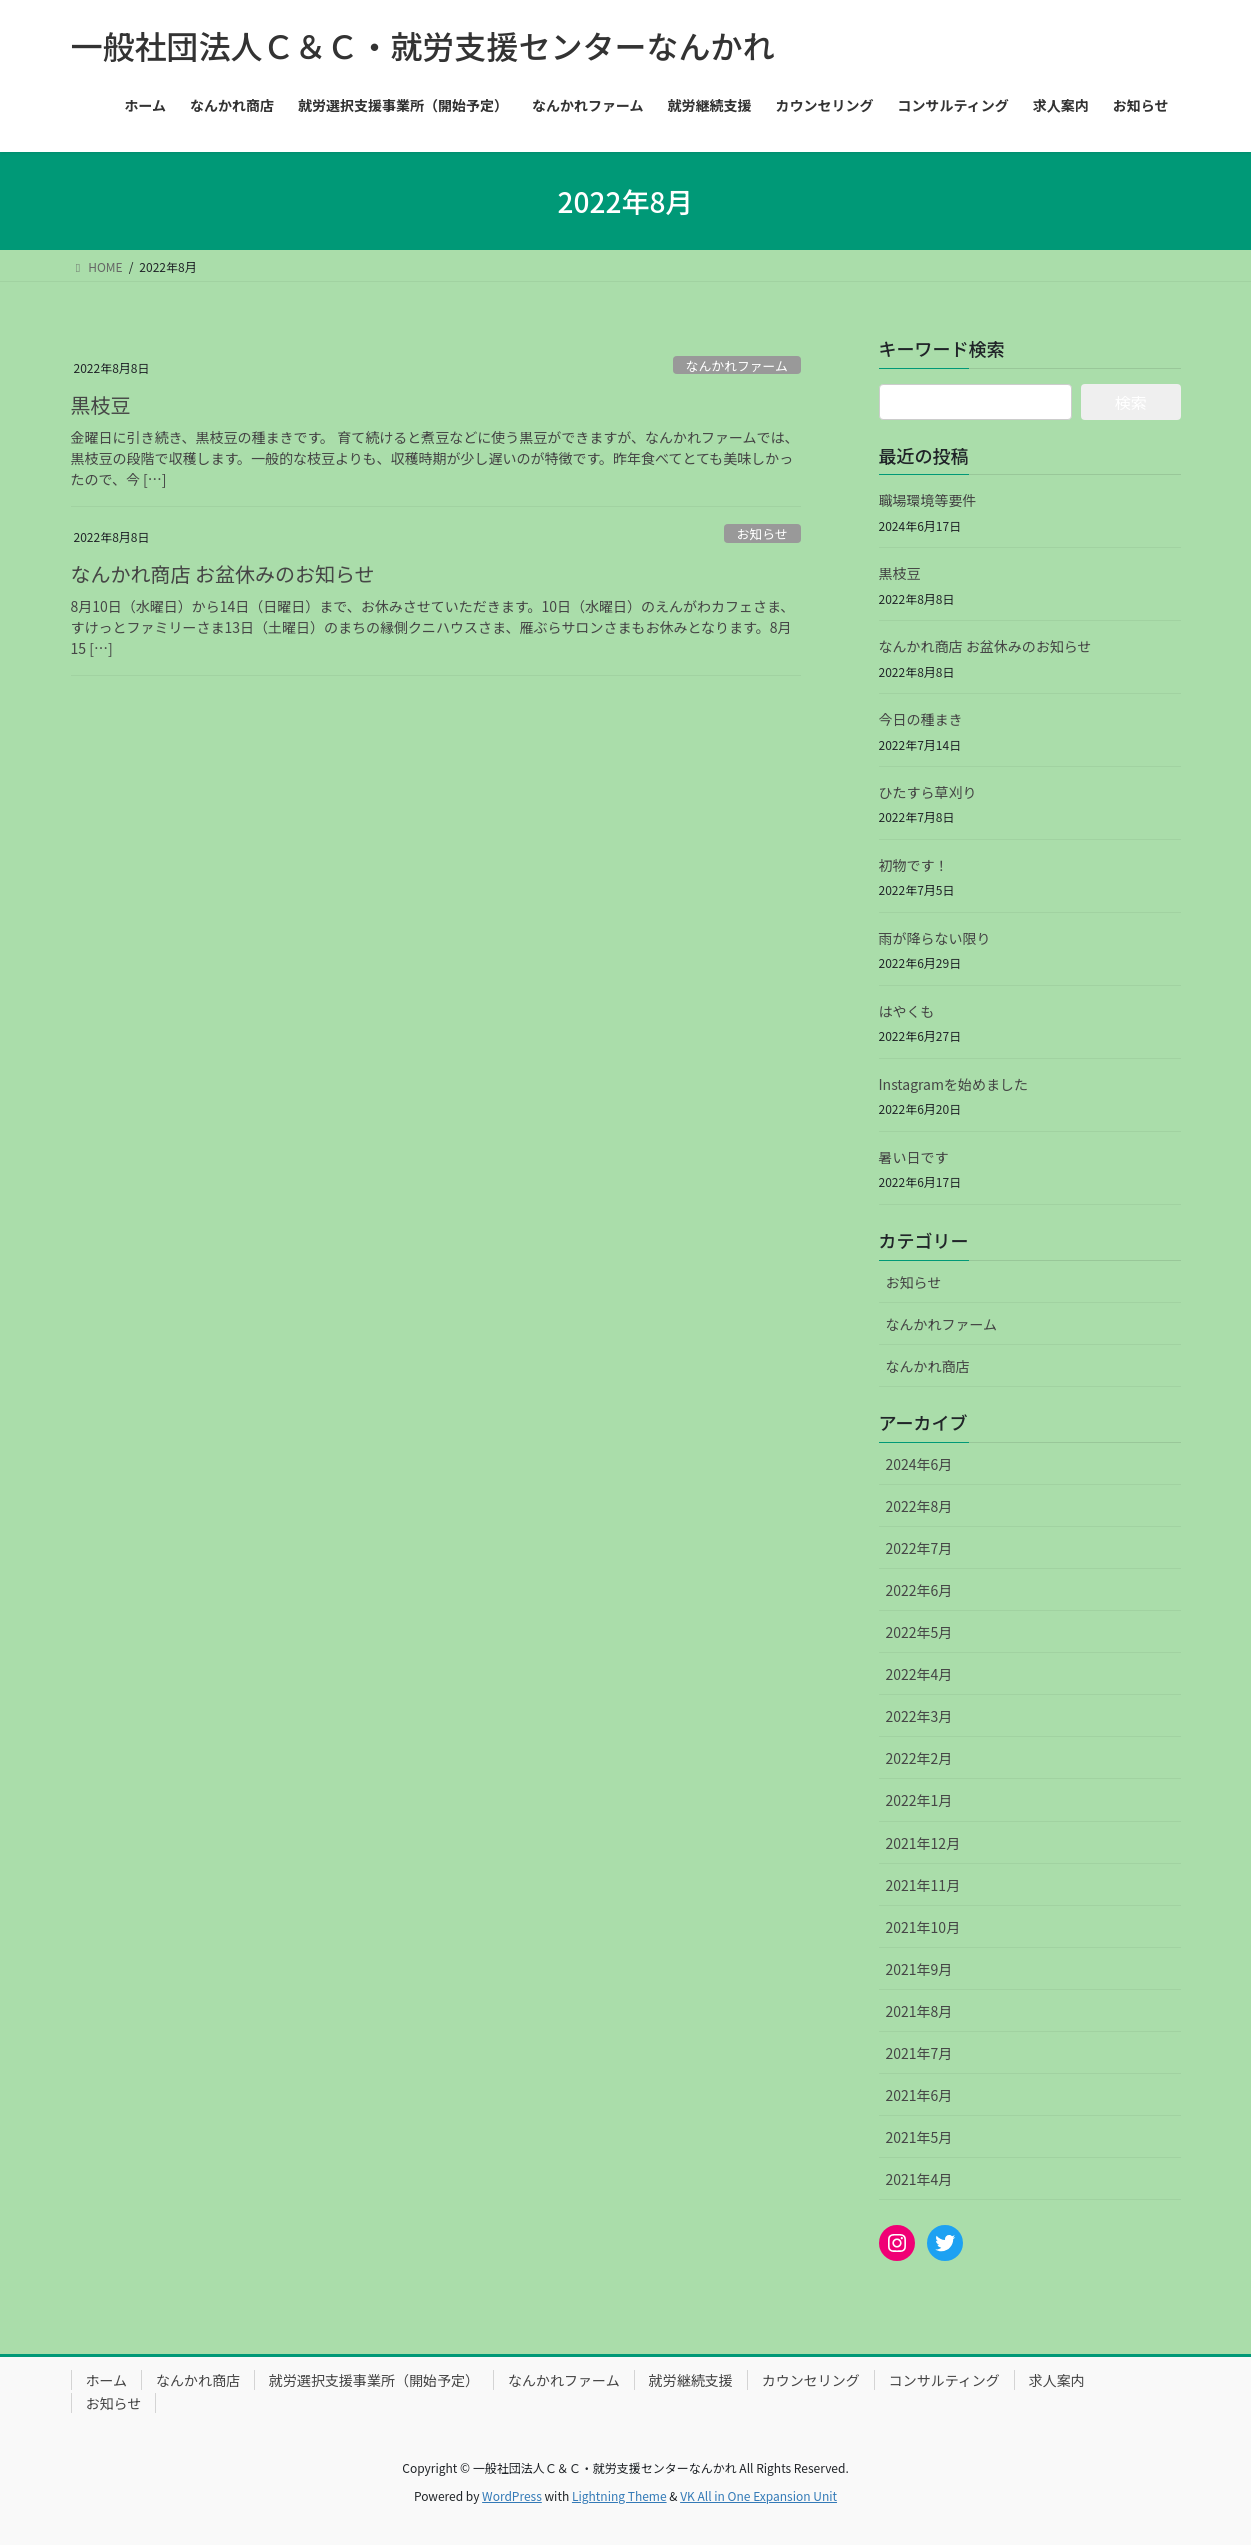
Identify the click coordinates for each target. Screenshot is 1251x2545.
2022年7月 (919, 1548)
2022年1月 (919, 1800)
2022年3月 (919, 1716)
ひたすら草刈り (928, 792)
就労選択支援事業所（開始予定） (374, 2380)
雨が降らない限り (935, 938)
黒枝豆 (101, 404)
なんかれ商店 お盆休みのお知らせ (223, 573)
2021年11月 (923, 1885)
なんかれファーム (737, 365)
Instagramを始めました (953, 1084)
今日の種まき (921, 719)
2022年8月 (919, 1506)
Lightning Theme (619, 2495)
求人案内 (1057, 2380)
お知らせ (762, 533)
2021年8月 (919, 2011)
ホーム (107, 2380)
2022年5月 (919, 1632)
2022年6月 (919, 1590)
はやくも (907, 1011)
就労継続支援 (691, 2380)
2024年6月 (919, 1464)
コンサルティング (944, 2380)
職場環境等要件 (928, 500)
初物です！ (914, 865)
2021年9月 (919, 1969)
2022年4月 (919, 1674)
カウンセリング (811, 2380)
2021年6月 (919, 2095)
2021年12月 (923, 1843)
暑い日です (914, 1157)
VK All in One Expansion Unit (758, 2495)
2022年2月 (919, 1758)
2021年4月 (919, 2179)
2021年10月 (923, 1927)
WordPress (512, 2495)
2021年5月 (919, 2137)
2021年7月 (919, 2053)
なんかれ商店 (928, 1366)
